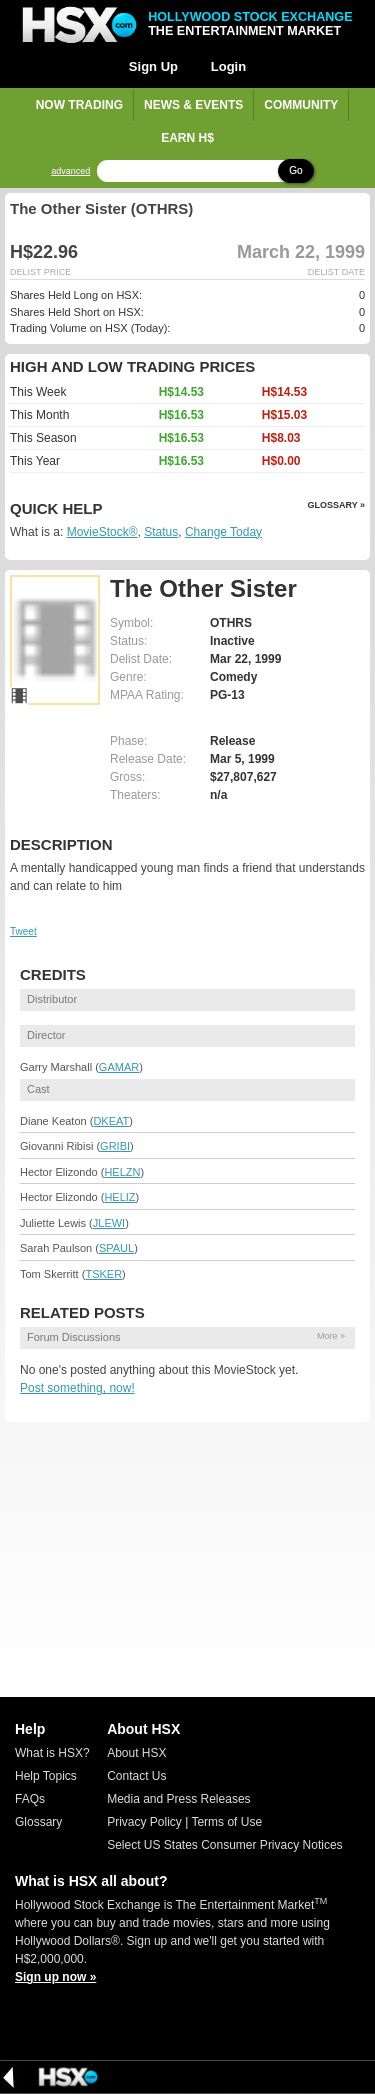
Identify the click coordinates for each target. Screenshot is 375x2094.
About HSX (136, 1753)
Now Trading (79, 105)
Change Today (223, 532)
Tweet (23, 931)
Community (301, 105)
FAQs (30, 1799)
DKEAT (111, 1121)
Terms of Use (226, 1822)
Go (295, 170)
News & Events (193, 105)
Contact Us (136, 1776)
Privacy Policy (144, 1822)
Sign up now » (55, 1977)
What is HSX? (52, 1753)
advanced (70, 171)
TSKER (103, 1274)
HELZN (122, 1172)
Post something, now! (77, 1388)
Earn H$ (187, 138)
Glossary (38, 1822)
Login (228, 66)
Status (161, 532)
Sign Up (153, 66)
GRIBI (115, 1146)
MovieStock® (102, 532)
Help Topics (46, 1776)
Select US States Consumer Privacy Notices (224, 1845)
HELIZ (119, 1197)
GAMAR (119, 1067)
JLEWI (109, 1223)
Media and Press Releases (178, 1799)
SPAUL (116, 1248)
